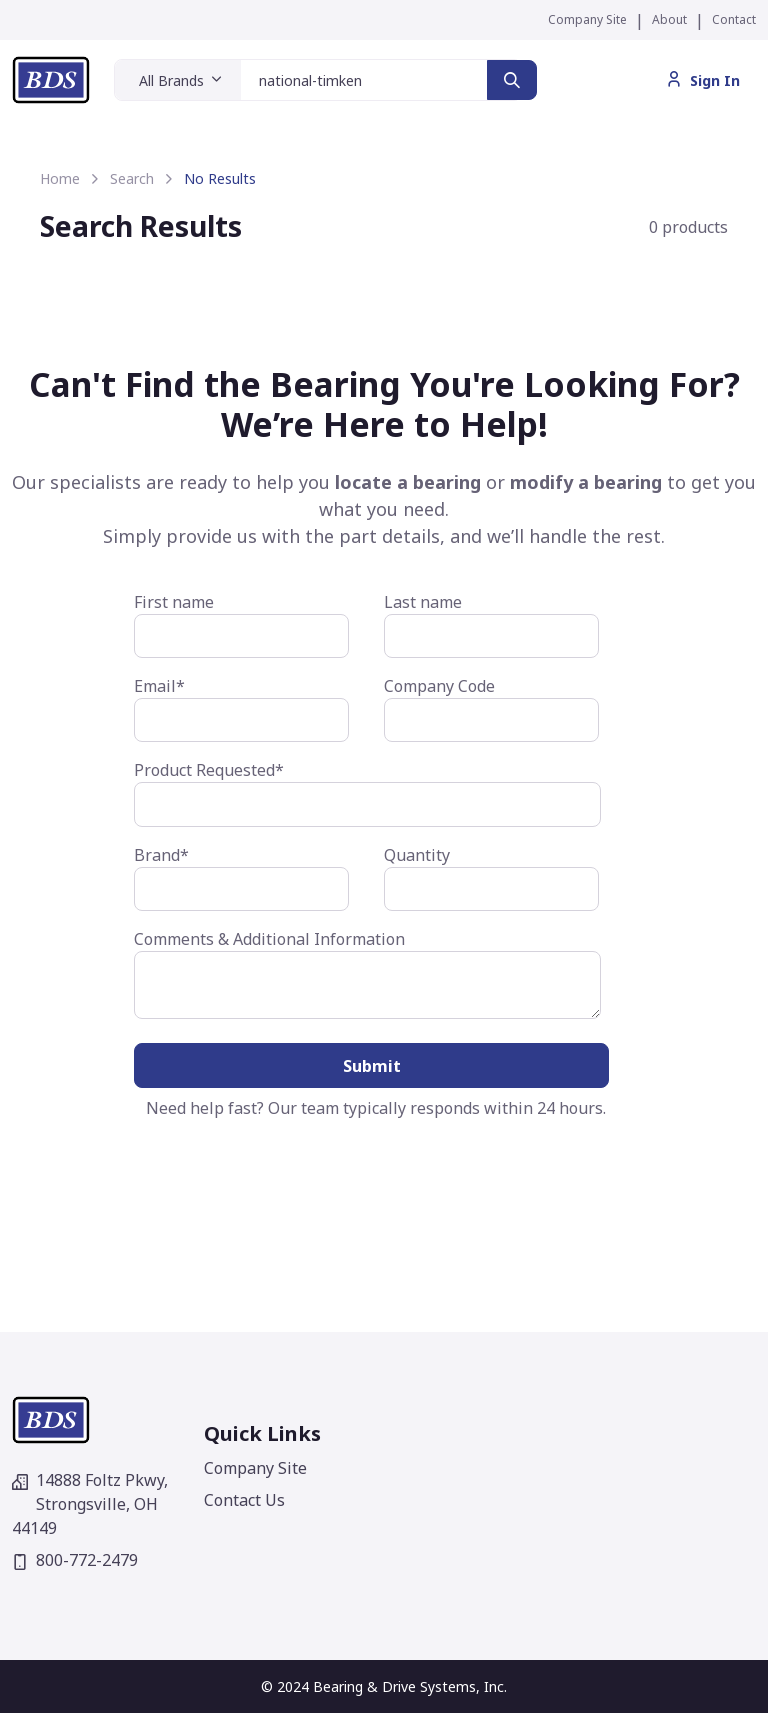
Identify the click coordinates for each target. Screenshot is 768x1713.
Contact (734, 19)
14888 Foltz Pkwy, (90, 1504)
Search (132, 178)
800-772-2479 (75, 1560)
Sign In (703, 80)
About (669, 19)
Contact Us (244, 1500)
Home (60, 178)
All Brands (171, 80)
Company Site (587, 19)
